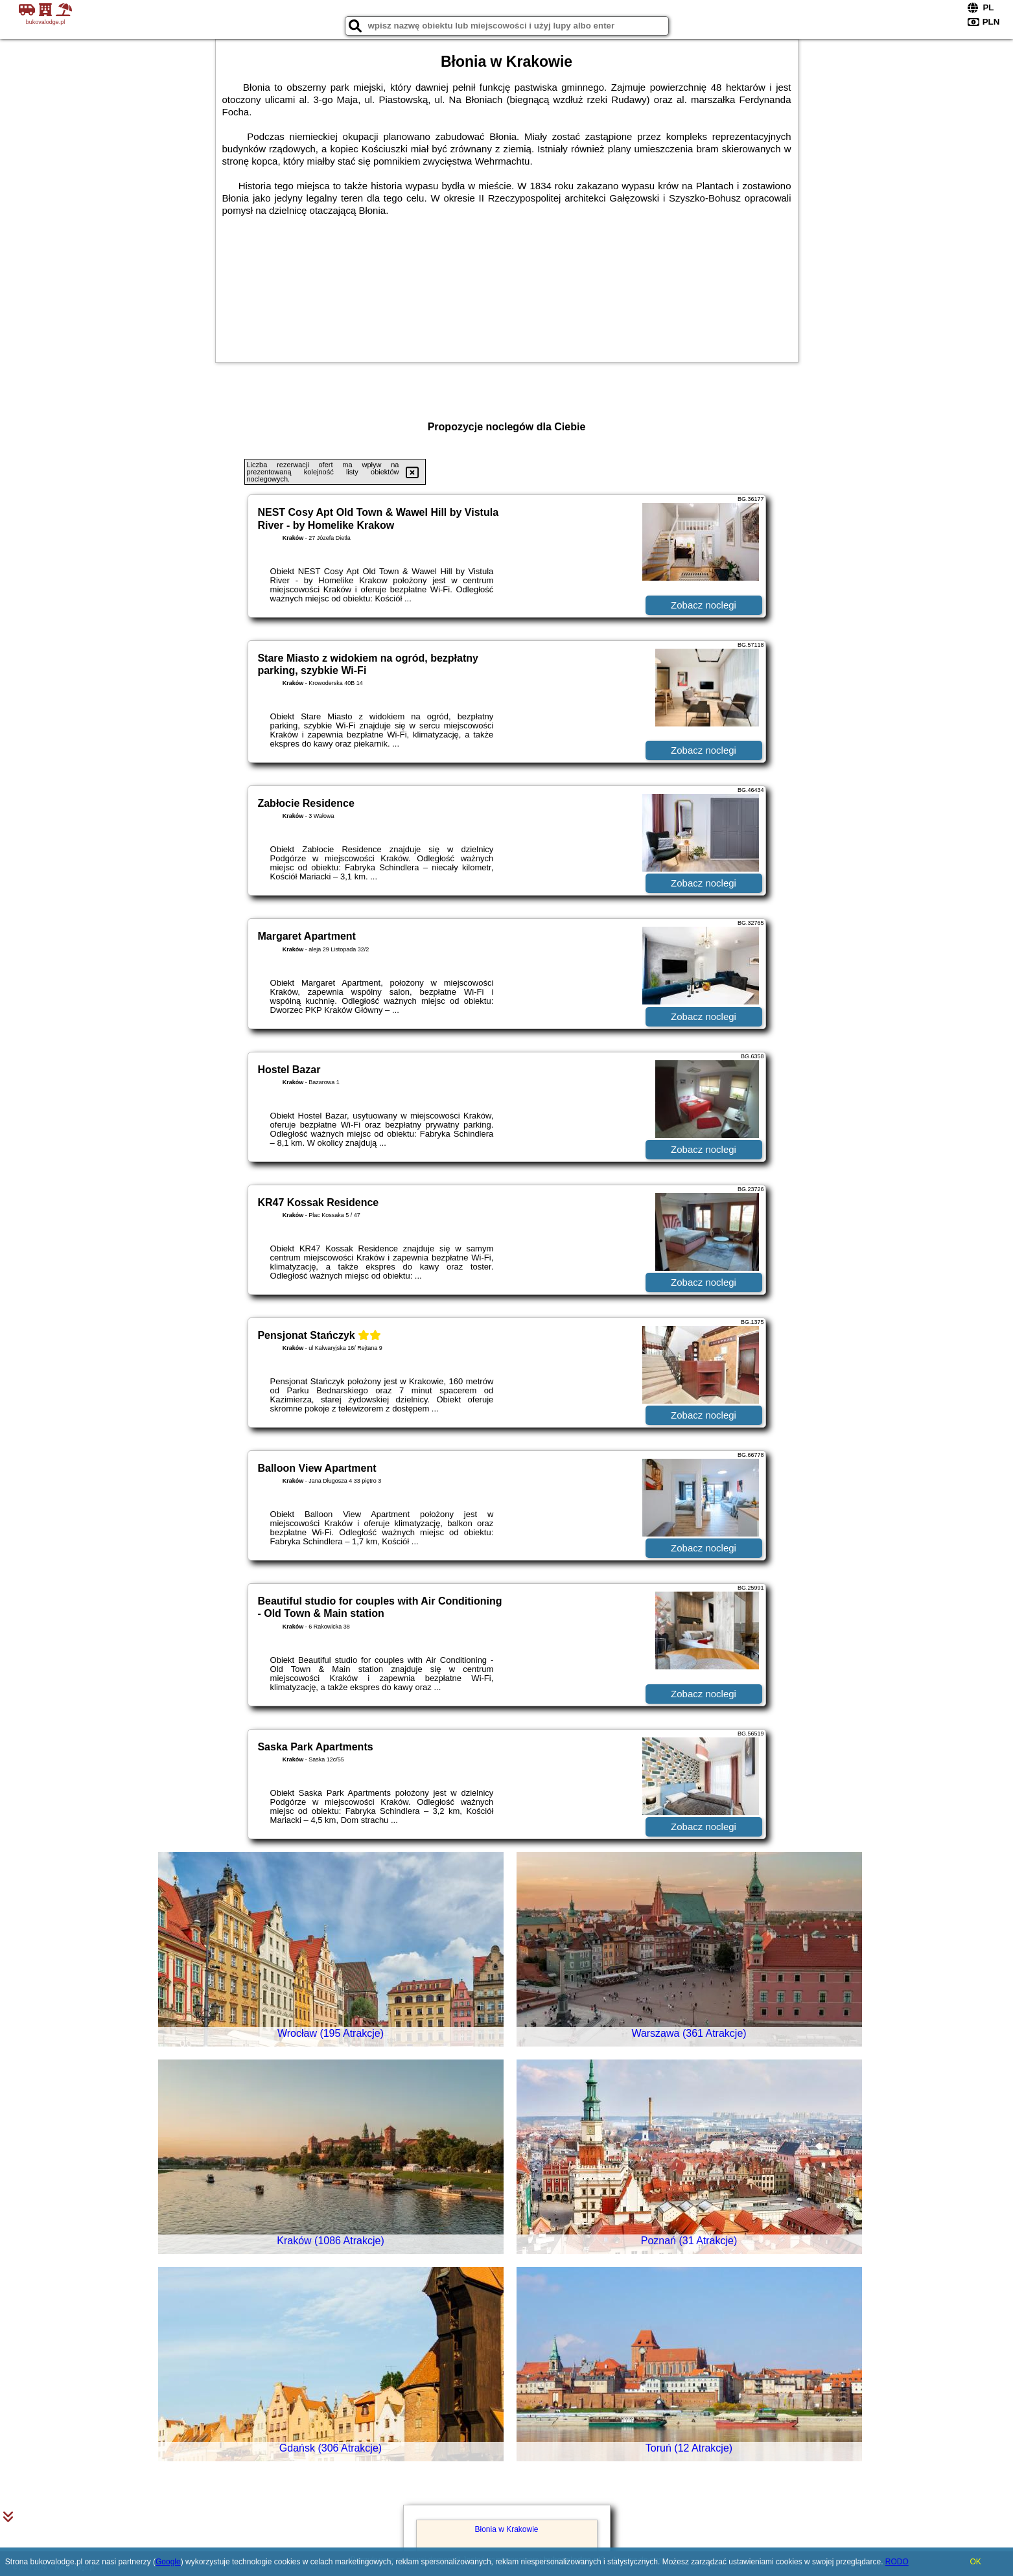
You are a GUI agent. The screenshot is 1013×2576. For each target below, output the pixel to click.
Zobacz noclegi (703, 604)
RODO (897, 2561)
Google (168, 2561)
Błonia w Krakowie (506, 2529)
